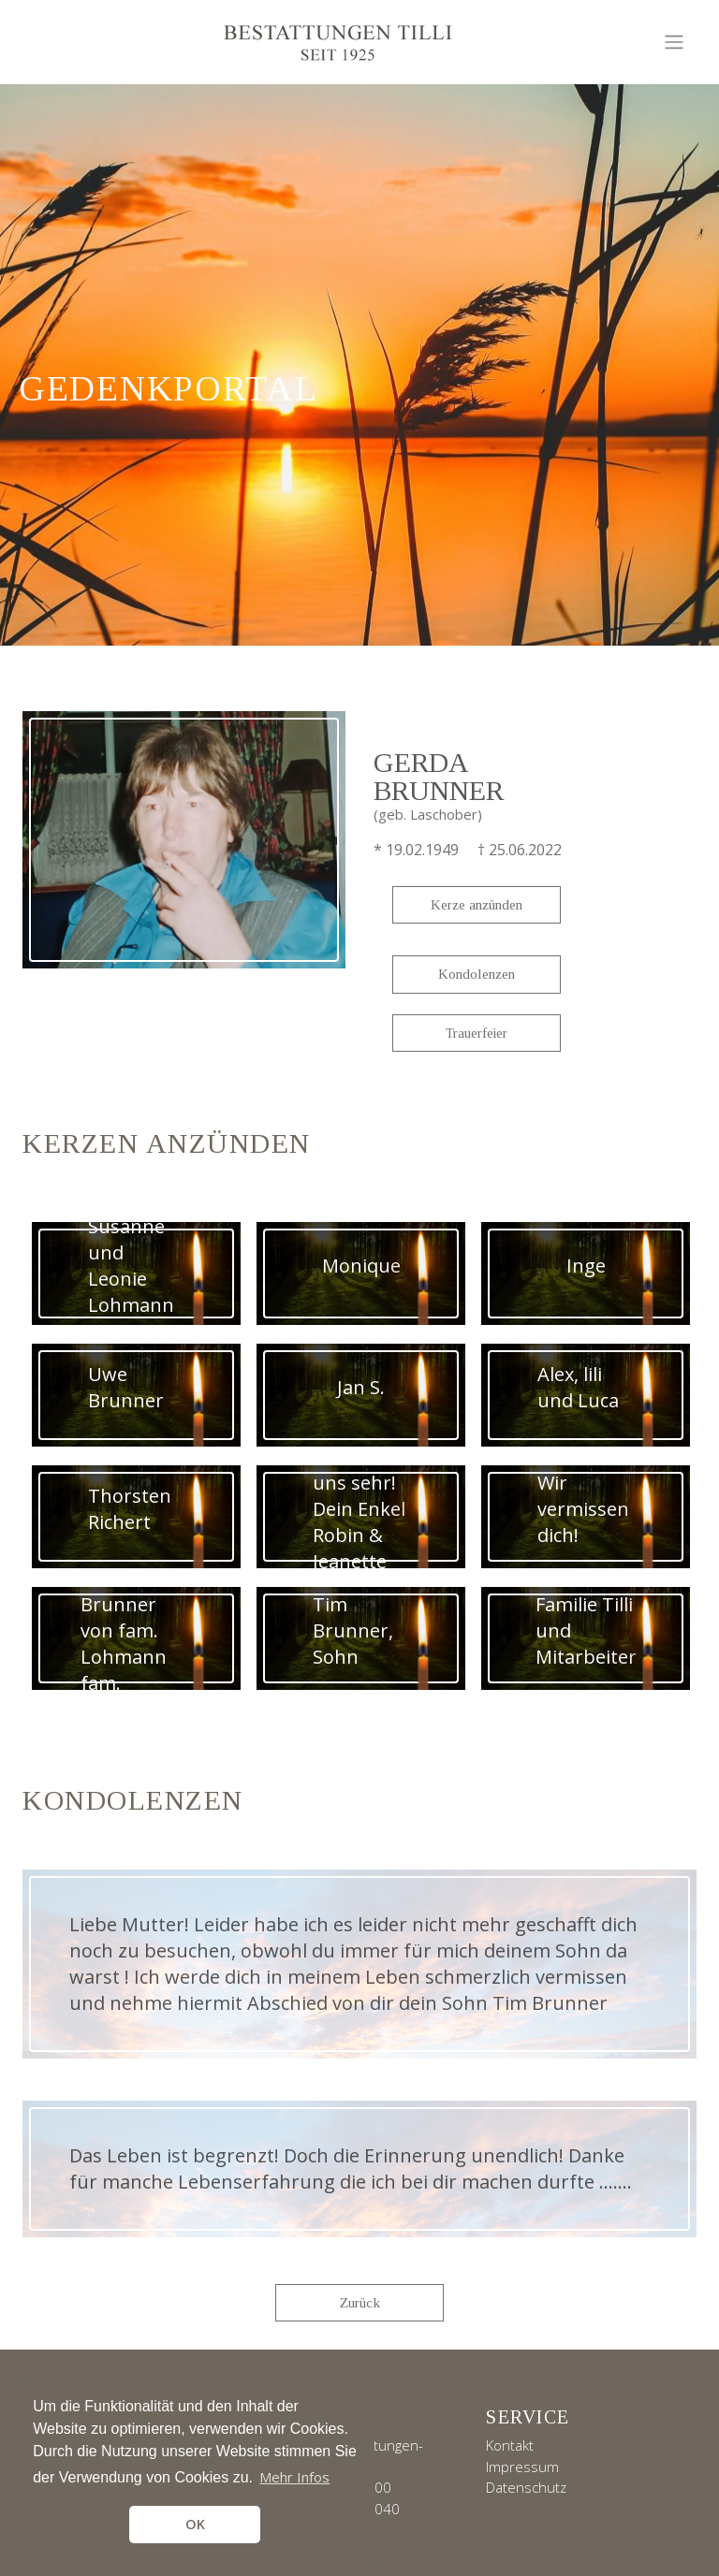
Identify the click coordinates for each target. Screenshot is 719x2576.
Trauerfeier (476, 1033)
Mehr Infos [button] (294, 2476)
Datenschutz (526, 2487)
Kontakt (510, 2445)
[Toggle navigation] (674, 42)
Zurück (360, 2302)
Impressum (522, 2466)
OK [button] (195, 2524)
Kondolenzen (476, 974)
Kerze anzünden (476, 904)
